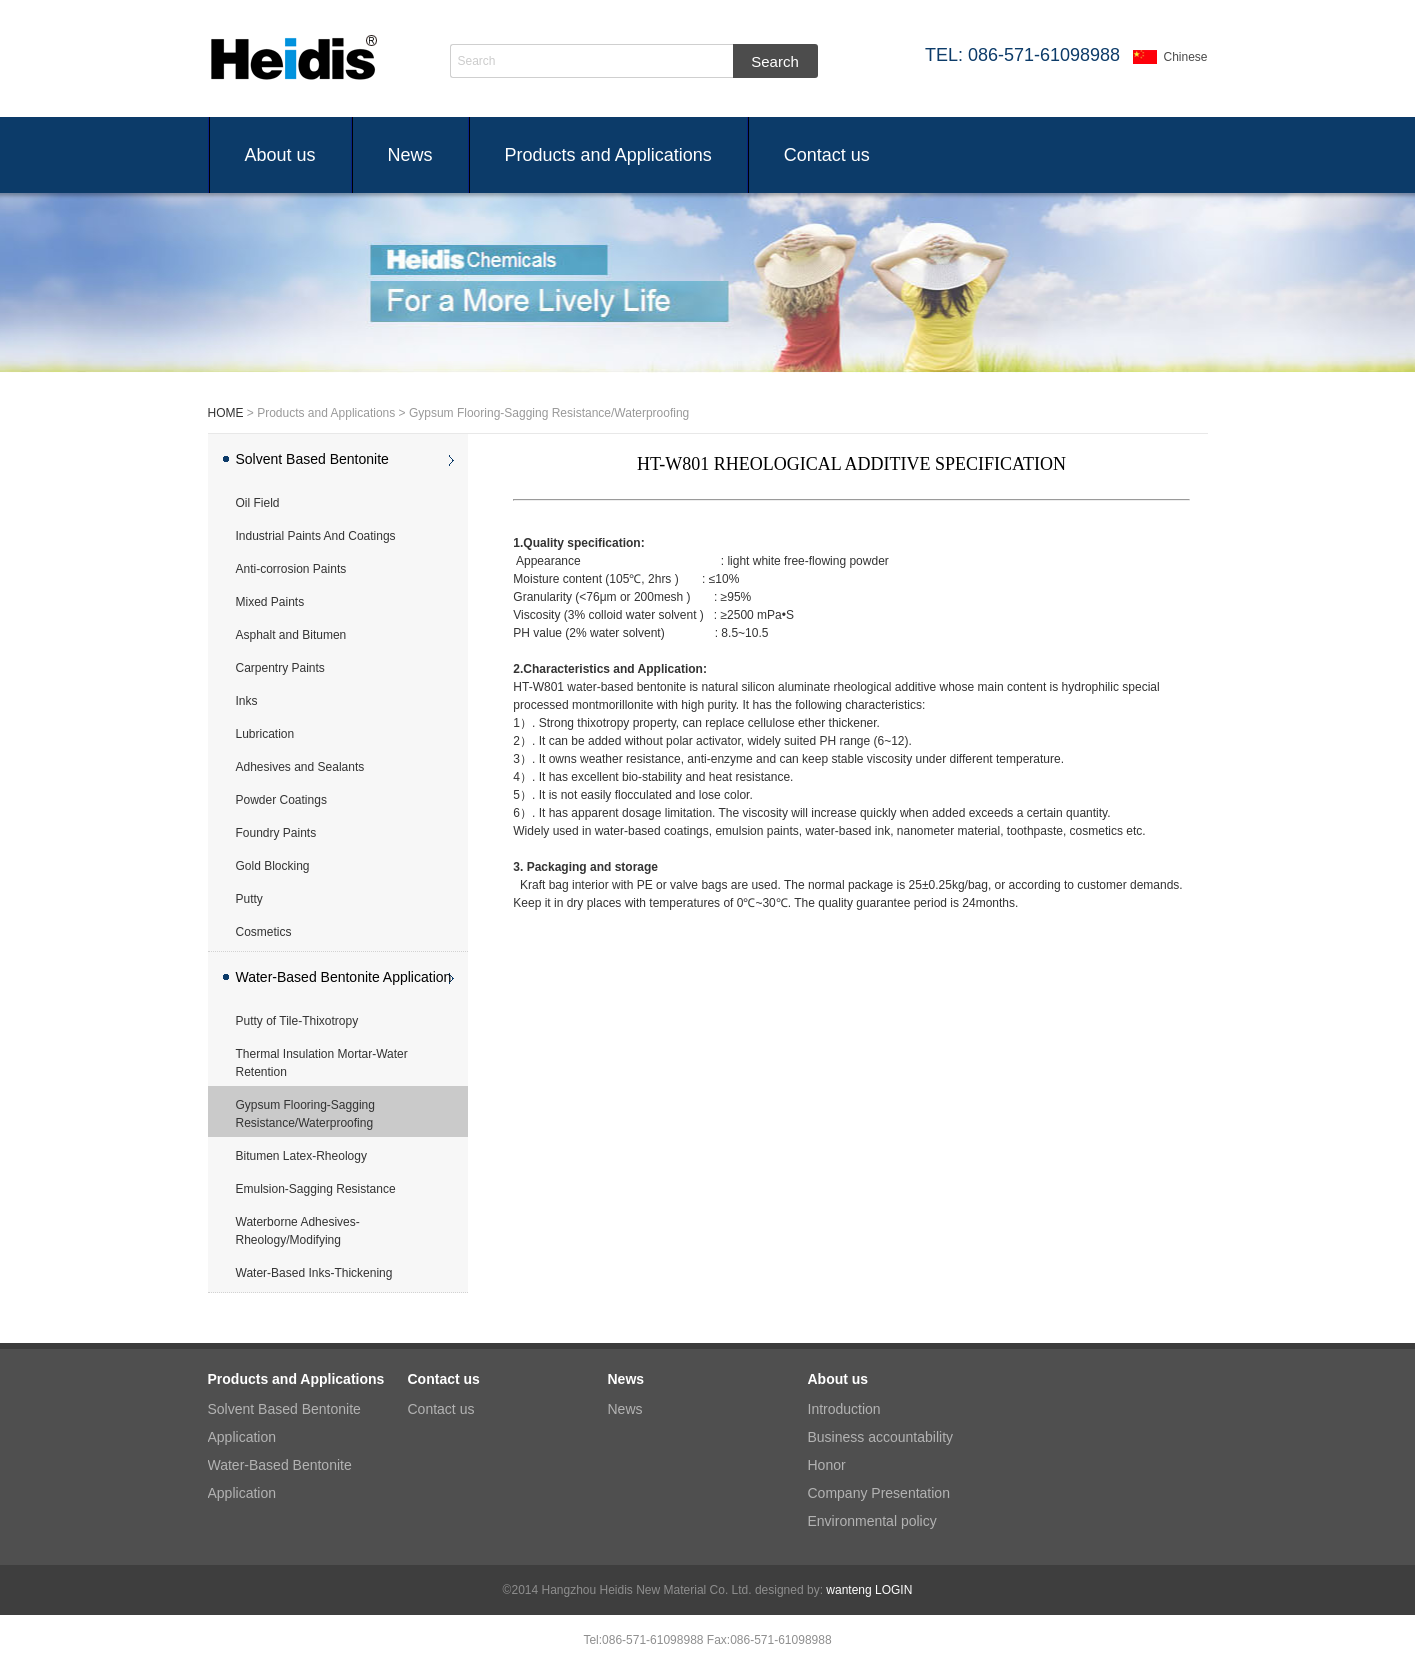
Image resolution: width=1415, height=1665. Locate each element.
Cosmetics (264, 932)
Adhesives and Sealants (300, 767)
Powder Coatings (281, 800)
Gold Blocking (273, 866)
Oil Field (258, 503)
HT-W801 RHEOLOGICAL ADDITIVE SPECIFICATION (851, 464)
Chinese (1185, 57)
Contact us (827, 155)
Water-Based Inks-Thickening (314, 1273)
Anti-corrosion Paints (291, 569)
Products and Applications (608, 155)
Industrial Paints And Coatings (316, 536)
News (410, 155)
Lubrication (265, 734)
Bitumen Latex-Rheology (301, 1156)
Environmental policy (872, 1521)
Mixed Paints (270, 602)
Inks (247, 701)
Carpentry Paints (280, 668)
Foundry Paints (276, 833)
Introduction (844, 1409)
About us (280, 155)
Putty (249, 899)
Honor (827, 1465)
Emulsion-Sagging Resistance (316, 1189)
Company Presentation (879, 1493)
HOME (226, 413)
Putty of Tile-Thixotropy (297, 1021)
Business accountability (881, 1437)
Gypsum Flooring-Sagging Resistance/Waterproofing (305, 1114)
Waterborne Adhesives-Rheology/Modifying (298, 1231)
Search (477, 61)
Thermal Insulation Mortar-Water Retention (322, 1063)
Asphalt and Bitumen (291, 635)
